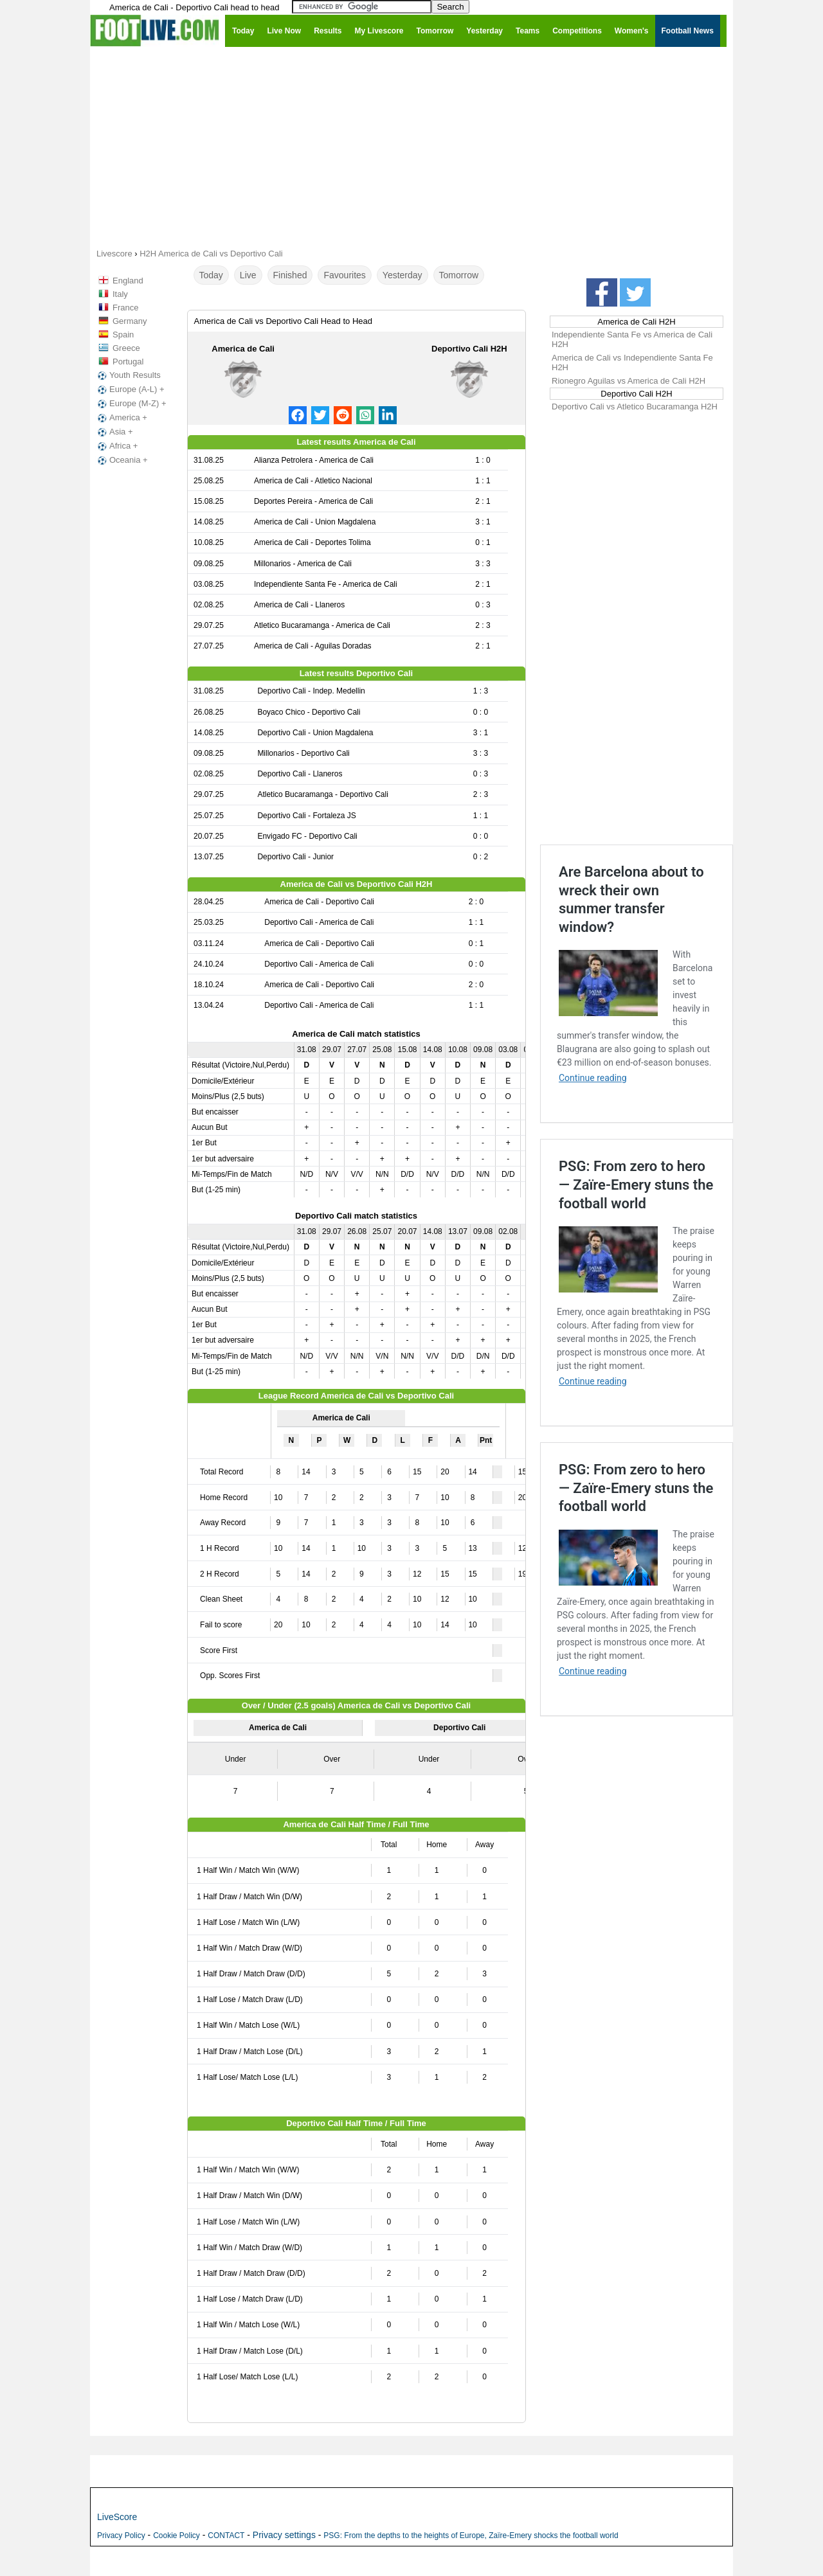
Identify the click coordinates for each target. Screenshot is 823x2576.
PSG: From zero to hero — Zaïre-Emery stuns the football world (636, 1184)
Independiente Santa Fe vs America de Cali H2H (632, 339)
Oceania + (121, 460)
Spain (123, 334)
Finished (290, 275)
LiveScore (117, 2517)
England (128, 280)
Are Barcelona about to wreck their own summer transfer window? (631, 899)
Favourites (344, 275)
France (125, 307)
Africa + (116, 446)
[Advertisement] (411, 147)
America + (121, 418)
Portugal (128, 361)
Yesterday (402, 275)
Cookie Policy (176, 2535)
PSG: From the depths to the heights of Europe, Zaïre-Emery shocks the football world (470, 2535)
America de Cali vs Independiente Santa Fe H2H (632, 362)
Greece (126, 348)
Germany (130, 321)
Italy (120, 294)
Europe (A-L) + (130, 389)
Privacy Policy (121, 2535)
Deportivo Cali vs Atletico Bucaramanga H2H (635, 406)
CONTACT (226, 2535)
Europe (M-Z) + (131, 403)
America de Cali (243, 348)
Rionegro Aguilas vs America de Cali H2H (628, 381)
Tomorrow (458, 275)
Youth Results (128, 375)
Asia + (114, 432)
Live (248, 275)
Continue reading (593, 1078)
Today (211, 275)
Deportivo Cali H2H (469, 348)
